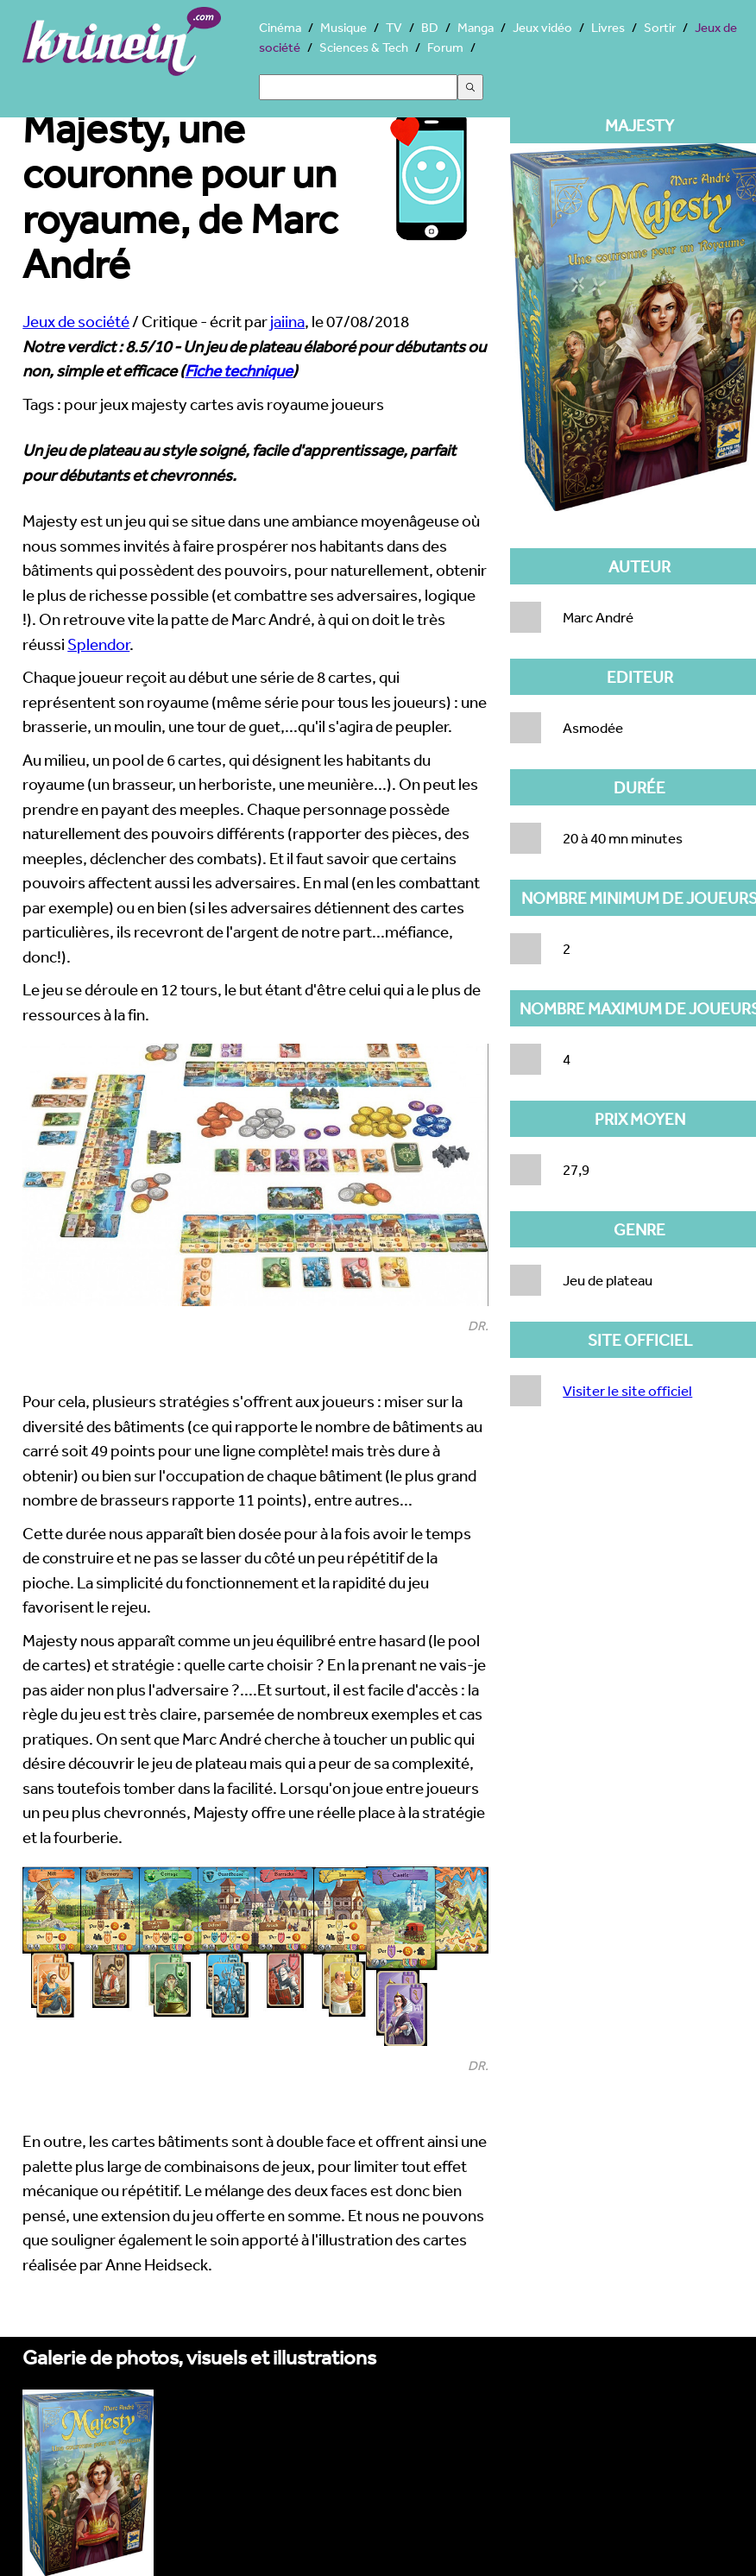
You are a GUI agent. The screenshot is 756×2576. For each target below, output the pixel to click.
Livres (608, 27)
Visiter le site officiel (627, 1390)
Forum (445, 47)
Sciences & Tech (363, 47)
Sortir (660, 27)
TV (394, 27)
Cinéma (280, 27)
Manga (475, 27)
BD (429, 27)
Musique (343, 27)
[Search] (358, 87)
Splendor (98, 644)
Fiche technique (239, 370)
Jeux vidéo (542, 27)
